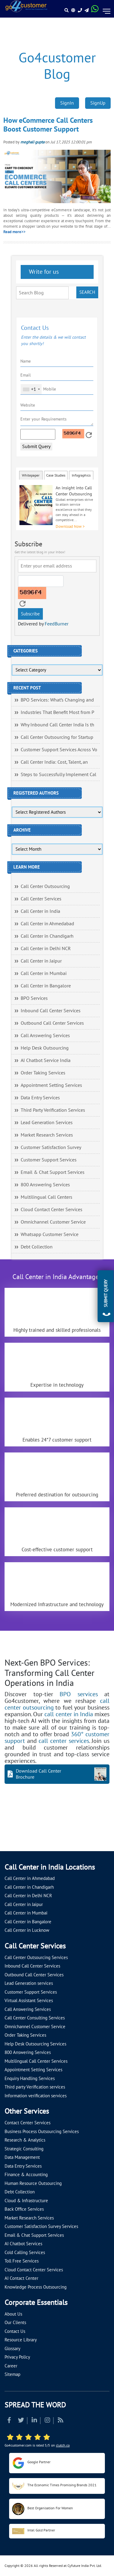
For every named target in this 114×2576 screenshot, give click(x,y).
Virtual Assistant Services (29, 2000)
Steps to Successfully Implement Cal (58, 774)
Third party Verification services (35, 2087)
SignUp (97, 103)
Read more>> (14, 231)
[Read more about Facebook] (9, 2421)
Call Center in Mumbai (44, 973)
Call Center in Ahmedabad (47, 923)
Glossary (12, 2348)
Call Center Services (41, 899)
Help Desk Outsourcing (45, 1048)
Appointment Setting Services (51, 1085)
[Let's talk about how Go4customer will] (12, 1838)
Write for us (43, 272)
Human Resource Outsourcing (33, 2183)
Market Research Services (47, 1135)
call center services (64, 1741)
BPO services (79, 1694)
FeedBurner (56, 624)
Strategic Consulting (24, 2149)
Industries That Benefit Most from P (57, 712)
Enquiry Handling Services (30, 2078)
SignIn (67, 103)
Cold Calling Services (25, 2252)
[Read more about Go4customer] (26, 6)
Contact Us (15, 2331)
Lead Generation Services (47, 1122)
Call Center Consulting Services (35, 2018)
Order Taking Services (43, 1073)
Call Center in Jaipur (41, 961)
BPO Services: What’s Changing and (57, 700)
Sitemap (12, 2374)
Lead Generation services (29, 1983)
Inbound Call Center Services (51, 1010)
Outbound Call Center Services (52, 1023)
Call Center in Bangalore (46, 986)
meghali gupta (32, 142)
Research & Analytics (25, 2140)
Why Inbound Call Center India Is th (57, 725)
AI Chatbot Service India (46, 1060)
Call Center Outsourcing (45, 886)
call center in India (68, 1714)
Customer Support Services (49, 1160)
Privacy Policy (17, 2357)
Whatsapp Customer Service (49, 1234)
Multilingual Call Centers (46, 1197)
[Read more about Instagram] (47, 2421)
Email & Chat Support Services (53, 1172)
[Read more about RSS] (60, 2421)
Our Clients (15, 2322)
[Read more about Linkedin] (34, 2421)
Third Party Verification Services (53, 1110)
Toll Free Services (22, 2261)
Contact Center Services (27, 2122)
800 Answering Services (45, 1185)
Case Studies (55, 475)
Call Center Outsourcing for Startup (57, 737)
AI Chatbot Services (23, 2243)
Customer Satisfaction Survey (51, 1147)
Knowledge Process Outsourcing (36, 2287)
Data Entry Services (40, 1097)
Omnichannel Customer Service (53, 1222)
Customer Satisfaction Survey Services (41, 2226)
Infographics (81, 475)
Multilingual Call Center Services (36, 2061)
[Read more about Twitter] (21, 2421)
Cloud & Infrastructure (26, 2200)
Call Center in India (40, 911)
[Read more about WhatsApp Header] (94, 10)
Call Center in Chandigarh (47, 936)
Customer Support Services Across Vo (59, 749)
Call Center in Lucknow (27, 1930)
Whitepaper (31, 475)
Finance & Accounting (26, 2174)
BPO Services (34, 998)
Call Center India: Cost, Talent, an (54, 762)
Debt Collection (37, 1247)
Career (11, 2366)
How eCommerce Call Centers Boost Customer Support (48, 125)
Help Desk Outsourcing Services (35, 2044)
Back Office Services (24, 2209)
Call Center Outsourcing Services (36, 1957)
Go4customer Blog (57, 66)
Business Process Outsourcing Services (42, 2131)
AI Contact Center (21, 2278)
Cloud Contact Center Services (51, 1209)
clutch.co (63, 2445)
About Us (13, 2314)
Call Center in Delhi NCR (46, 948)
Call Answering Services (45, 1035)
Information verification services (36, 2096)
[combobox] (31, 389)
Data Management (22, 2157)
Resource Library (21, 2340)
